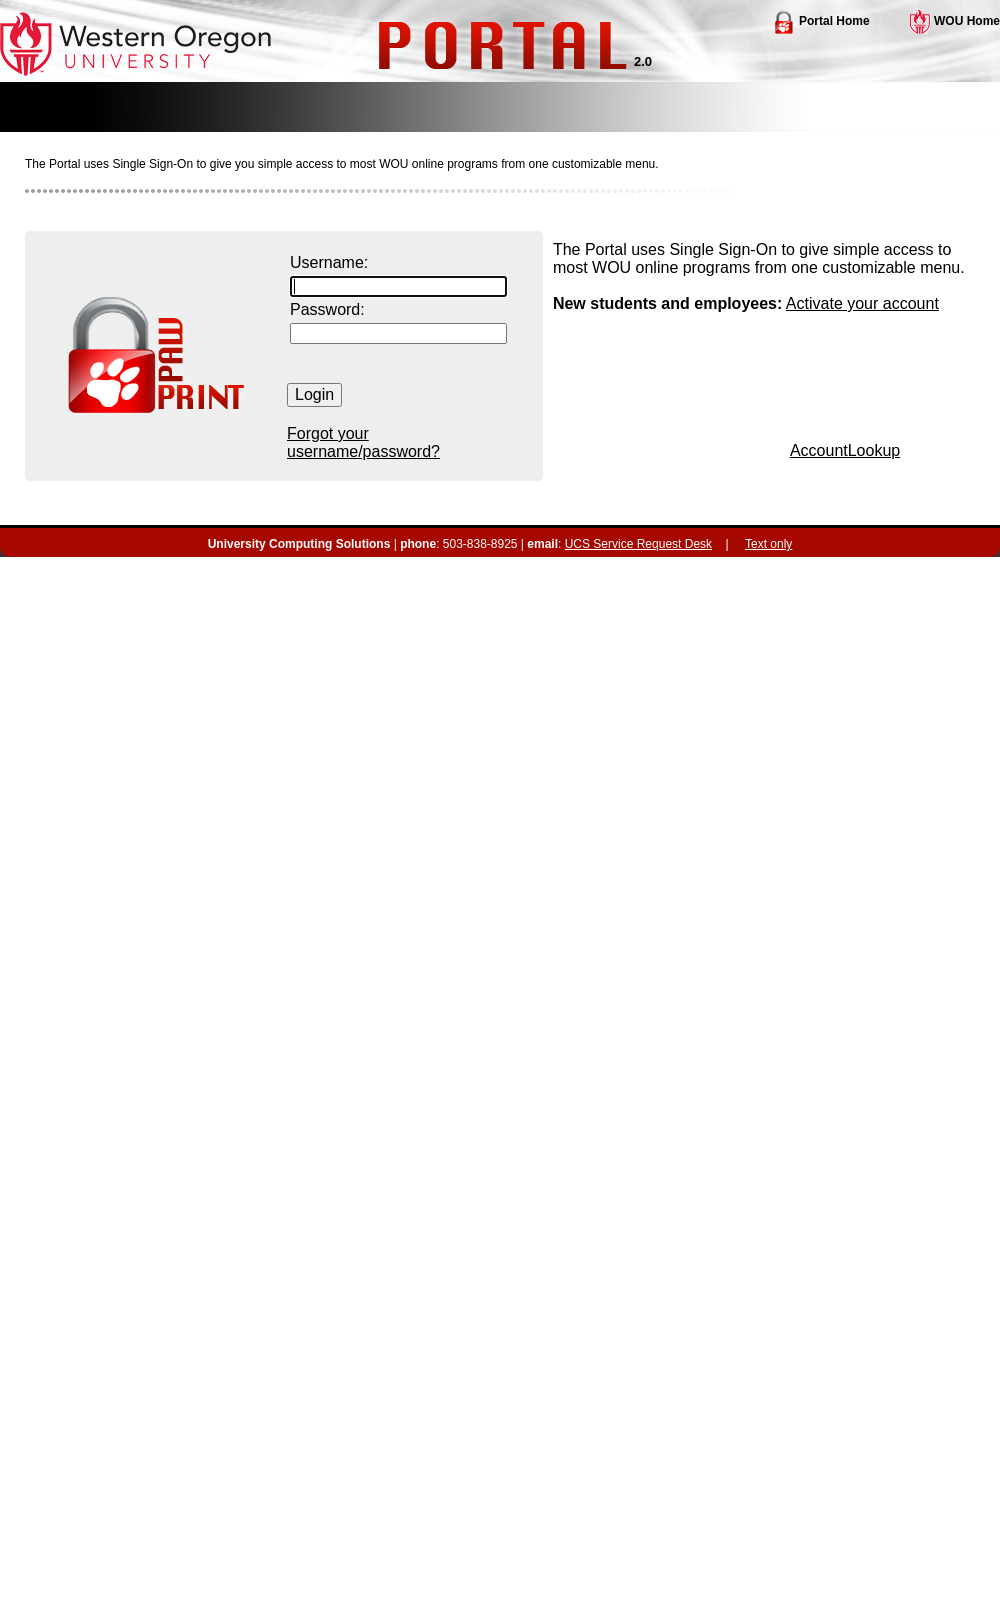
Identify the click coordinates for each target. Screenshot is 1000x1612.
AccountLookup (845, 450)
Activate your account (862, 303)
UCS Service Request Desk (638, 544)
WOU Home (955, 21)
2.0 (643, 61)
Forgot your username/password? (363, 442)
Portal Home (821, 21)
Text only (768, 544)
